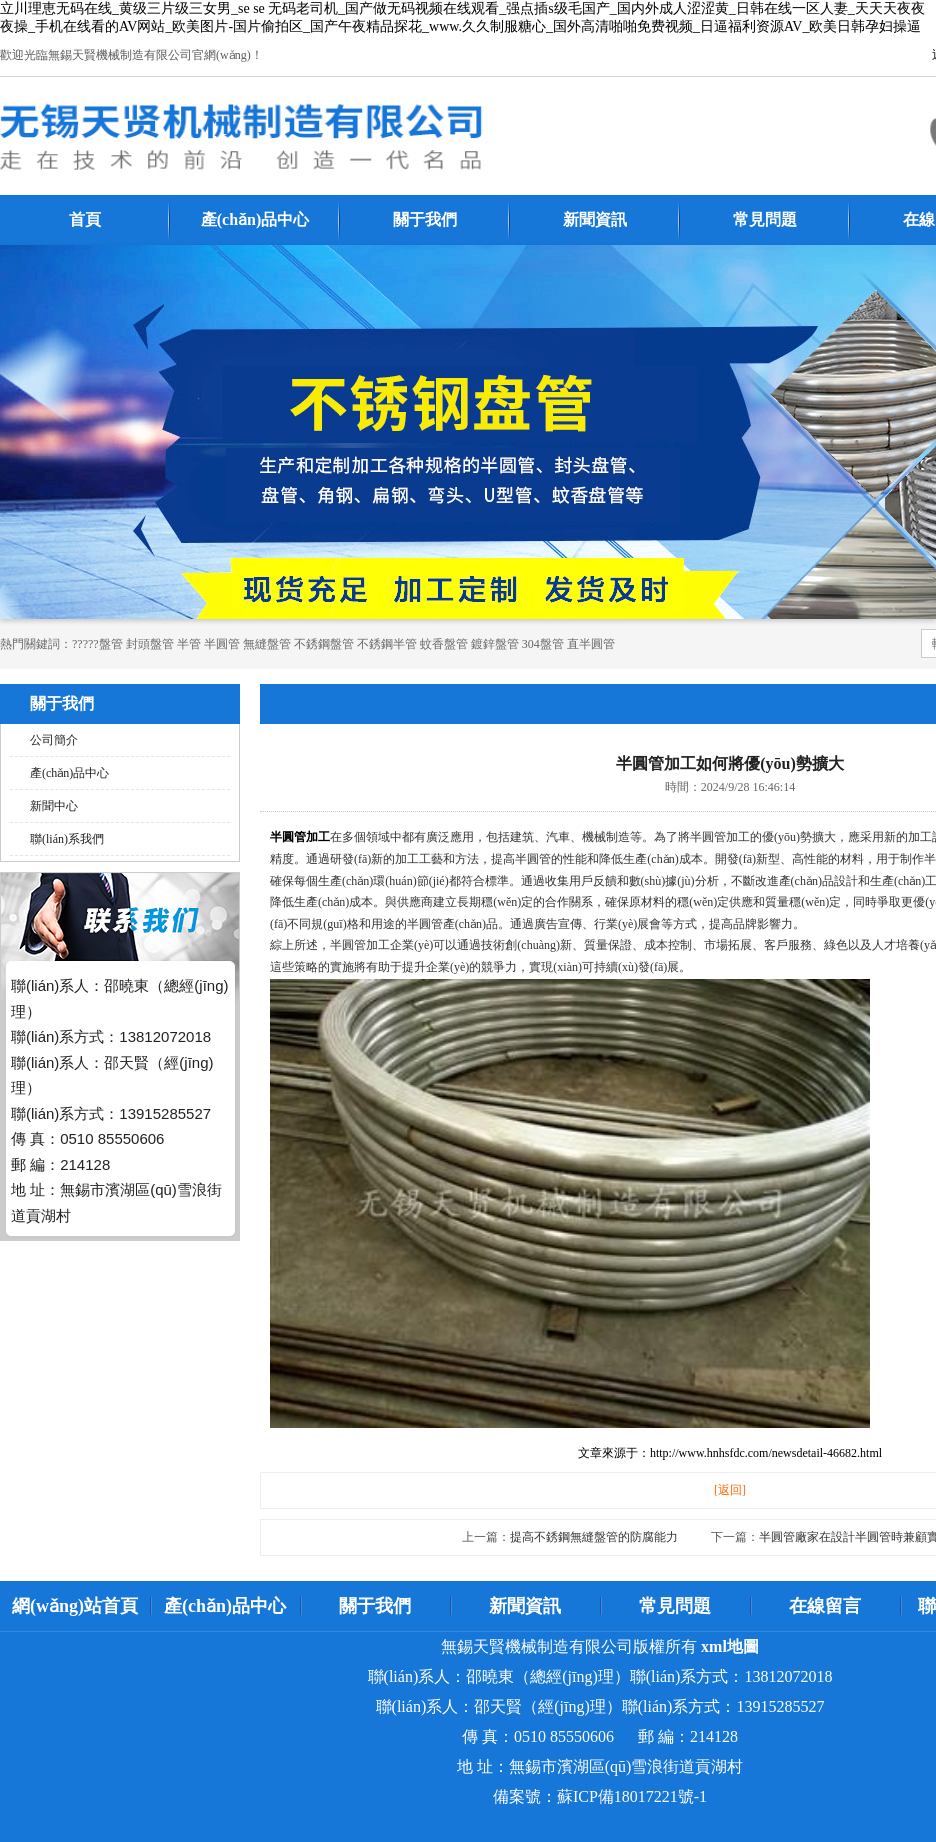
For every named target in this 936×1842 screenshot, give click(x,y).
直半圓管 (591, 644)
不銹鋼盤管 (324, 644)
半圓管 (222, 644)
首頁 (85, 219)
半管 (189, 644)
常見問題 (765, 219)
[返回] (730, 1490)
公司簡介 (54, 740)
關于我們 (425, 219)
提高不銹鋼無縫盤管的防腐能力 (594, 1537)
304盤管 (543, 644)
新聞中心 (54, 806)
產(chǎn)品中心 (255, 219)
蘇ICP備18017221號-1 (632, 1796)
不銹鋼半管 (387, 644)
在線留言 (825, 1606)
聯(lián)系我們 (67, 839)
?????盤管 (97, 644)
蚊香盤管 (444, 644)
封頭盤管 (150, 644)
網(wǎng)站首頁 (75, 1606)
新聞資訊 (595, 219)
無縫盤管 (267, 644)
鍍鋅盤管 (495, 644)
